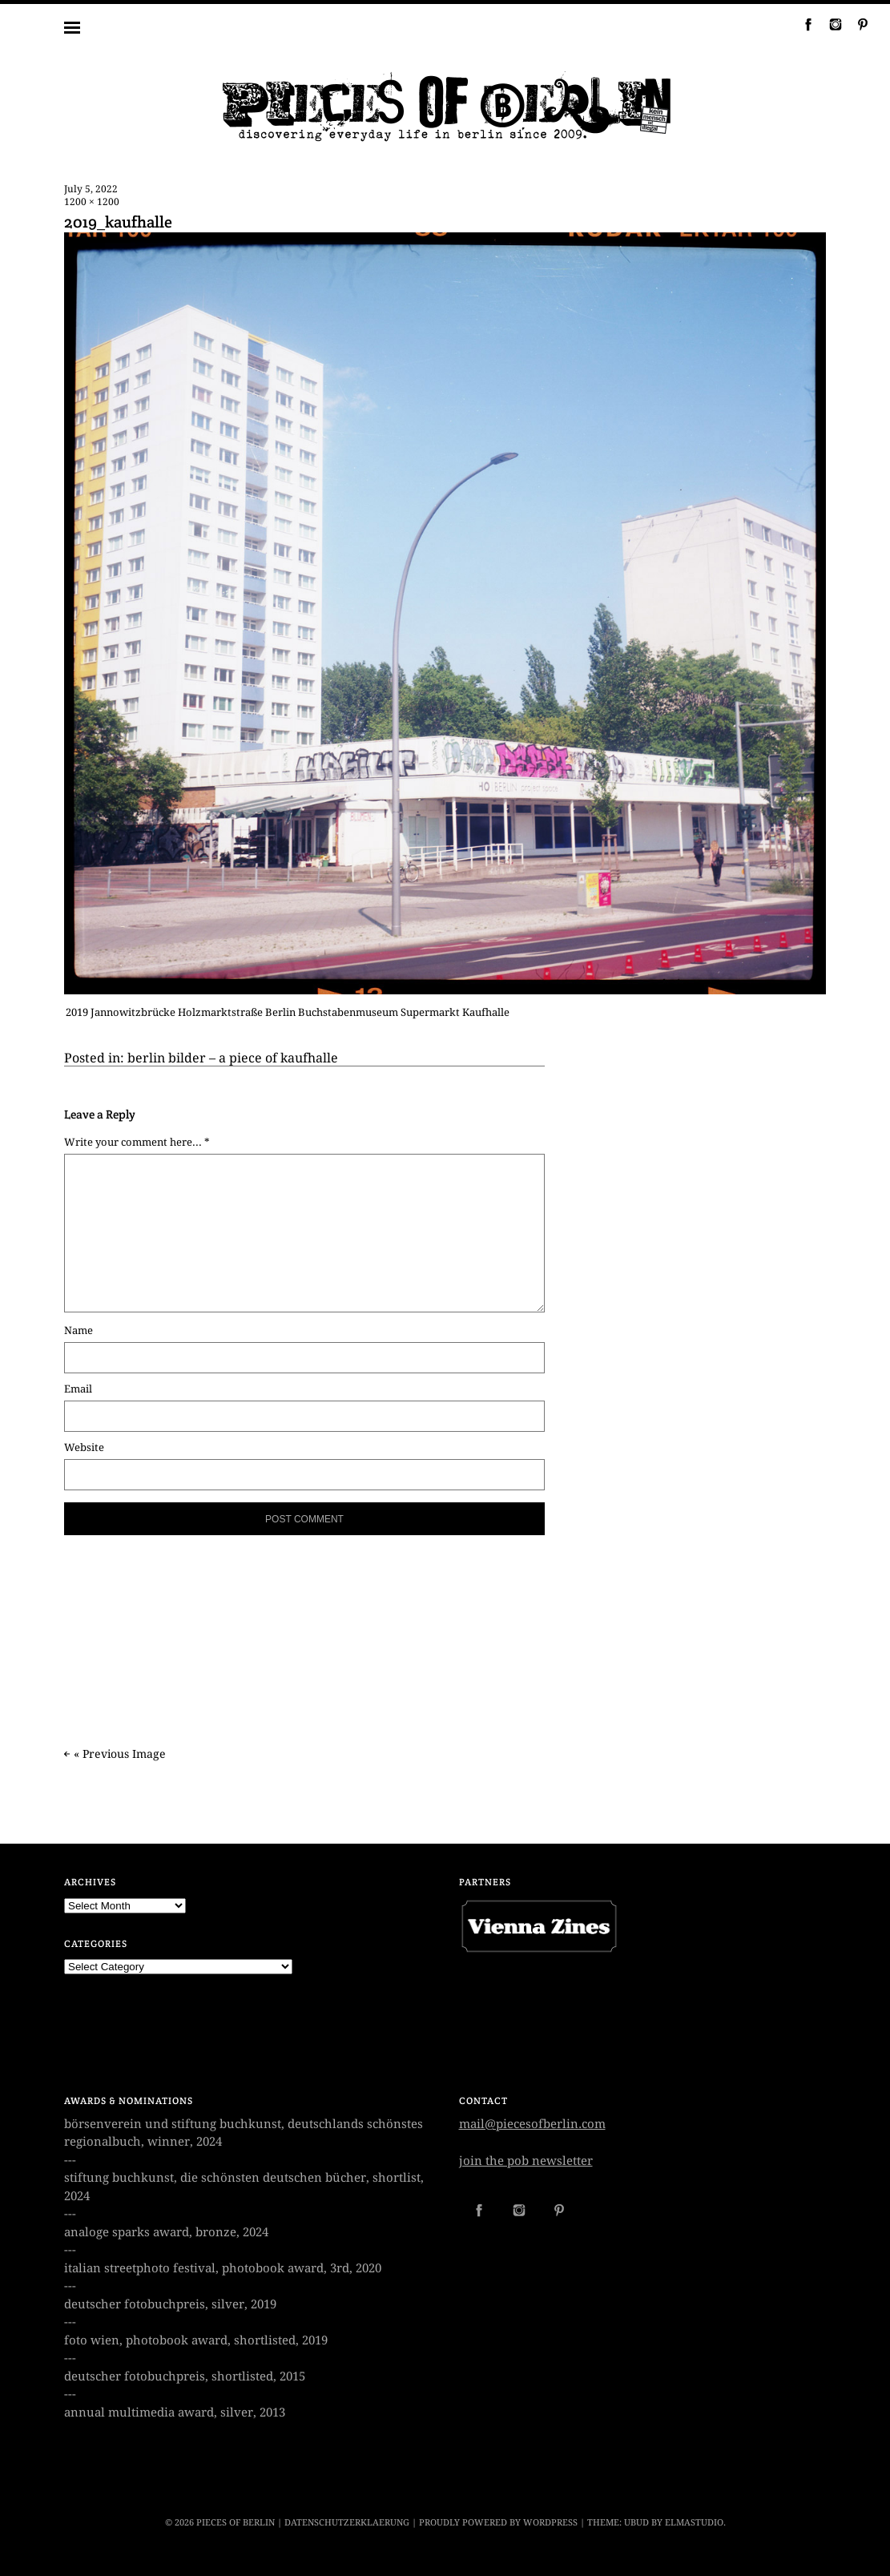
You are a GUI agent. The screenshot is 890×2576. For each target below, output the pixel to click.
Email (78, 1389)
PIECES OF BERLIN (235, 2523)
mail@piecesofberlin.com (532, 2124)
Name (78, 1330)
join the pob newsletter (526, 2161)
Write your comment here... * (137, 1142)
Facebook (801, 24)
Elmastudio (694, 2523)
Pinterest (856, 24)
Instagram (829, 24)
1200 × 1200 (91, 202)
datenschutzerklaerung (346, 2523)
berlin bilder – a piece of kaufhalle (232, 1058)
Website (84, 1447)
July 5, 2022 (91, 189)
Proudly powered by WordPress (498, 2523)
